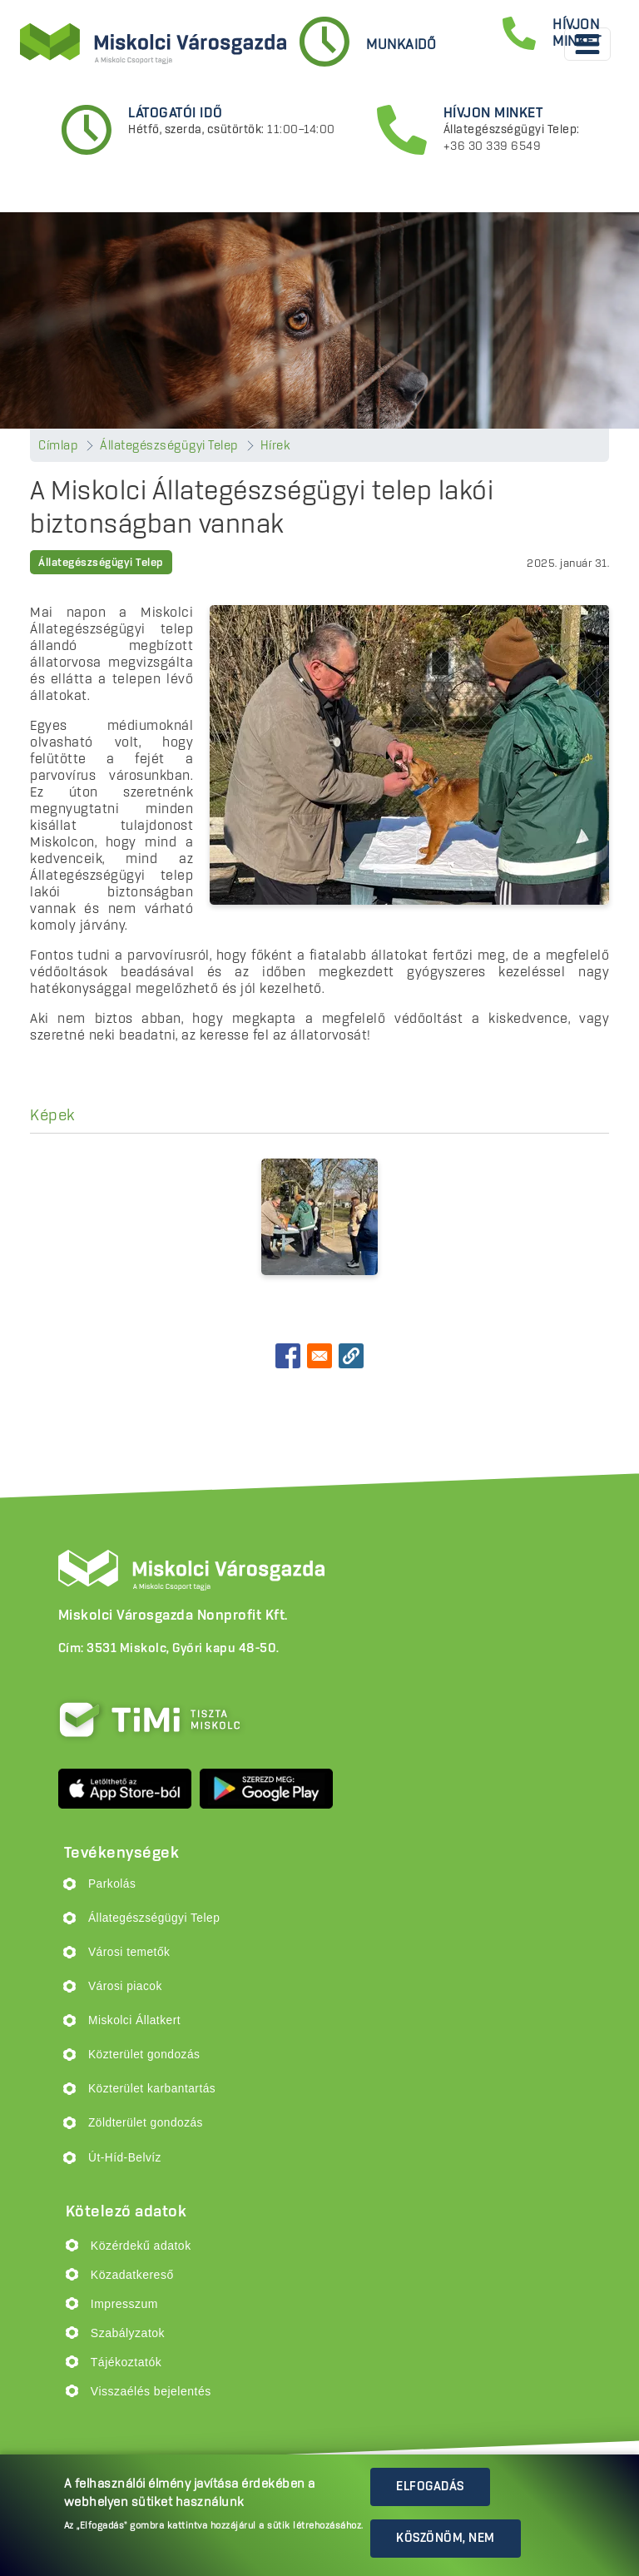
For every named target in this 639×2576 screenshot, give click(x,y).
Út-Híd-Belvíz (124, 2158)
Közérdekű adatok (141, 2245)
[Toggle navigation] (587, 44)
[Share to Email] (319, 1355)
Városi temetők (129, 1952)
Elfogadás (430, 2487)
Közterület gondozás (144, 2054)
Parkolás (112, 1884)
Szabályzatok (128, 2333)
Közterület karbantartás (151, 2088)
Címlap (58, 446)
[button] (351, 1355)
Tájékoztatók (126, 2362)
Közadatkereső (132, 2274)
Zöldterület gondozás (145, 2123)
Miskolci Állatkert (134, 2020)
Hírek (275, 446)
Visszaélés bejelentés (151, 2391)
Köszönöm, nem (445, 2538)
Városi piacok (125, 1986)
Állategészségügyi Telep (169, 446)
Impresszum (124, 2303)
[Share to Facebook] (287, 1355)
